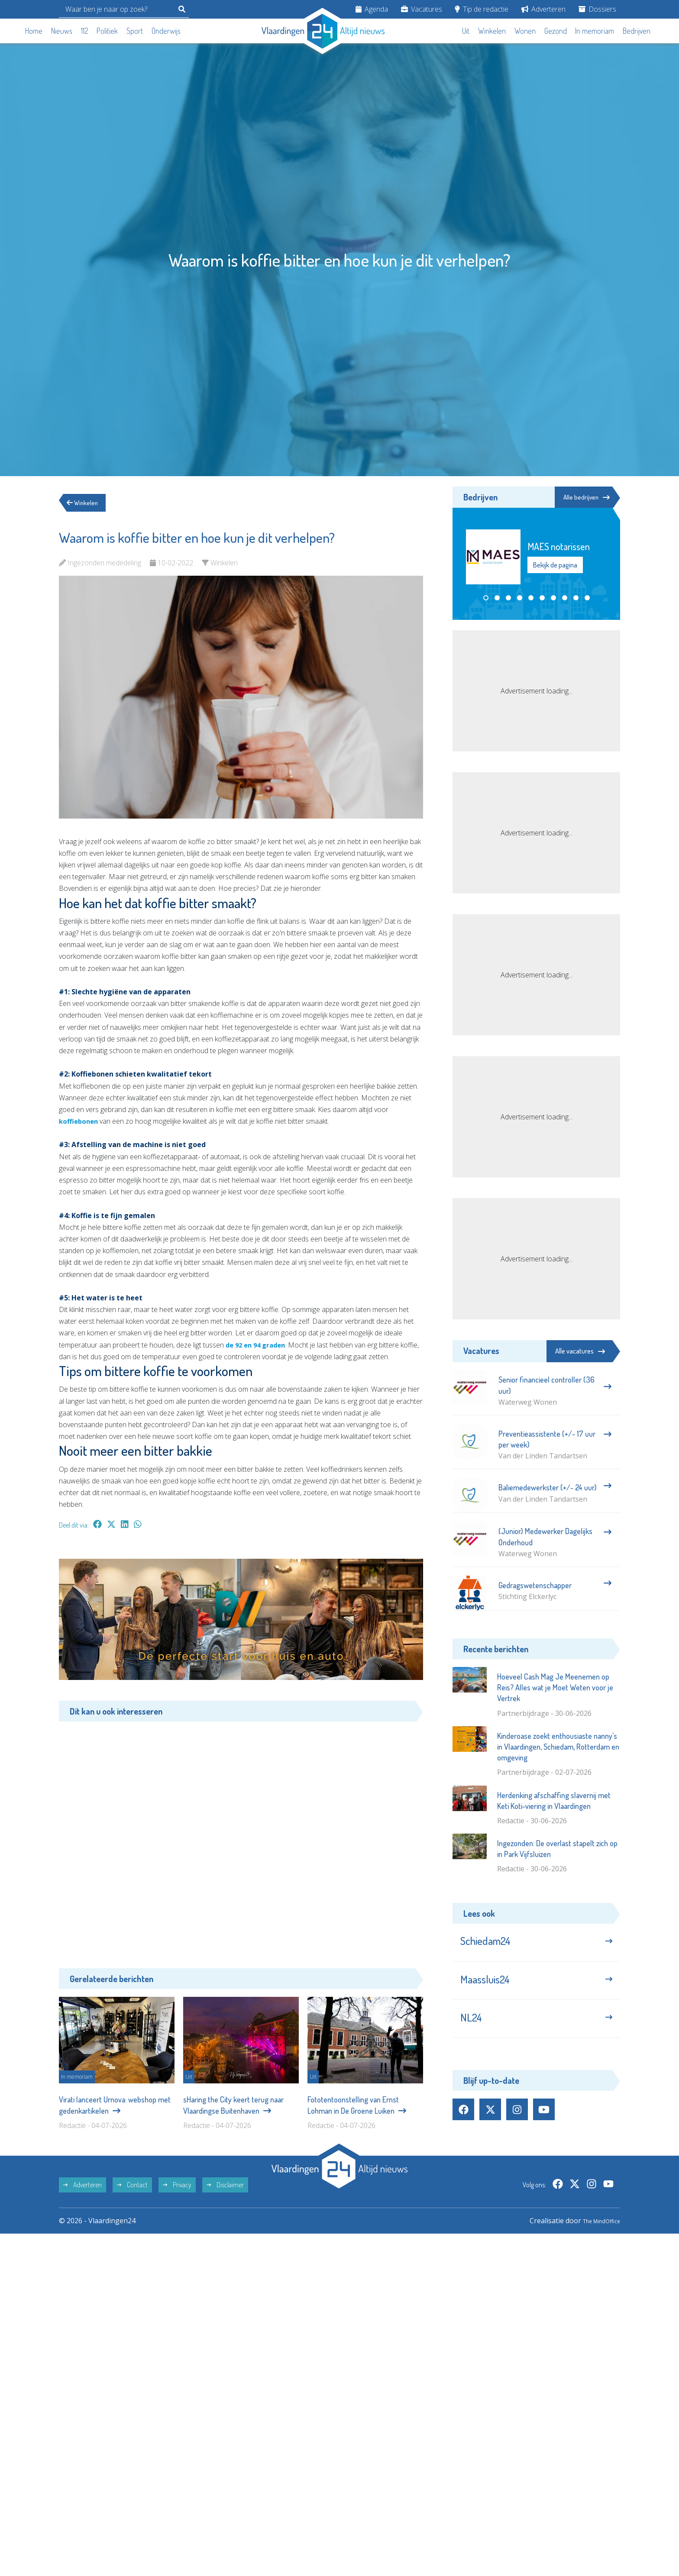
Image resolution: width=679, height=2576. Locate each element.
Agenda (372, 9)
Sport (134, 30)
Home (33, 30)
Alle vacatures (580, 1351)
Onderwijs (166, 30)
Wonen (525, 30)
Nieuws (61, 30)
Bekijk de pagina (555, 565)
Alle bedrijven (581, 497)
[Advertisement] (241, 1838)
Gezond (555, 30)
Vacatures (421, 9)
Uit (465, 30)
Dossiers (597, 9)
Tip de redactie (481, 9)
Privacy (177, 2191)
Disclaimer (225, 2191)
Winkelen (492, 30)
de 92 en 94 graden (258, 1345)
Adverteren (543, 9)
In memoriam (594, 30)
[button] (485, 598)
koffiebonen (80, 1121)
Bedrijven (636, 30)
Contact (132, 2191)
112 (84, 30)
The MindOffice (595, 2227)
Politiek (107, 30)
